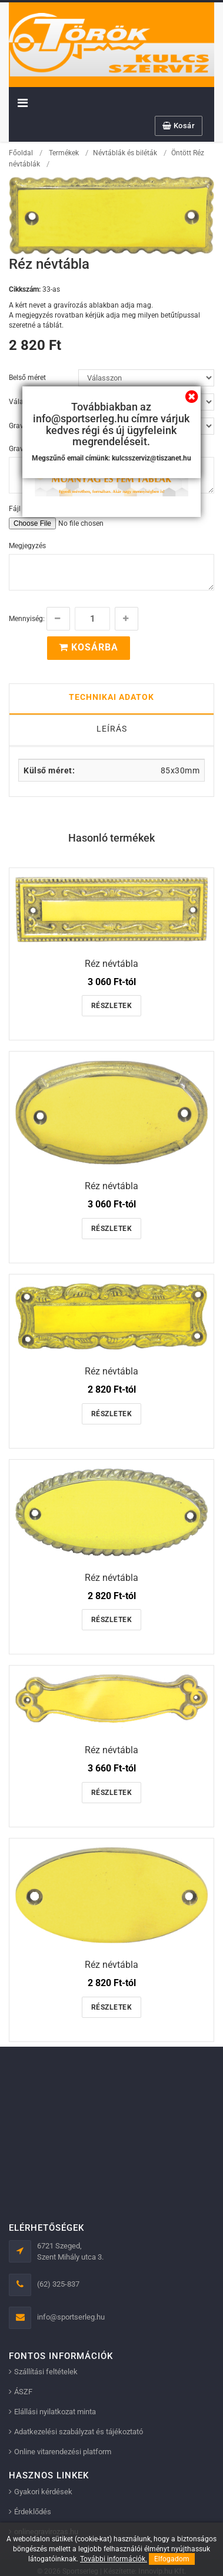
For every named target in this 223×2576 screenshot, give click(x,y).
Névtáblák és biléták (125, 153)
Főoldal (21, 153)
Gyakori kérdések (43, 2491)
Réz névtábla (111, 963)
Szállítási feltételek (46, 2371)
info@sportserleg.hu (71, 2317)
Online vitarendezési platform (62, 2451)
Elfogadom (171, 2559)
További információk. (113, 2559)
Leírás (111, 728)
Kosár (178, 125)
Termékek (64, 153)
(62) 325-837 (58, 2284)
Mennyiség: (27, 619)
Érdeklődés (32, 2511)
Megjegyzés (27, 546)
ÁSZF (23, 2391)
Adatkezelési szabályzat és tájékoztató (78, 2431)
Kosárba (88, 647)
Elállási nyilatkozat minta (55, 2411)
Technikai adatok (111, 697)
